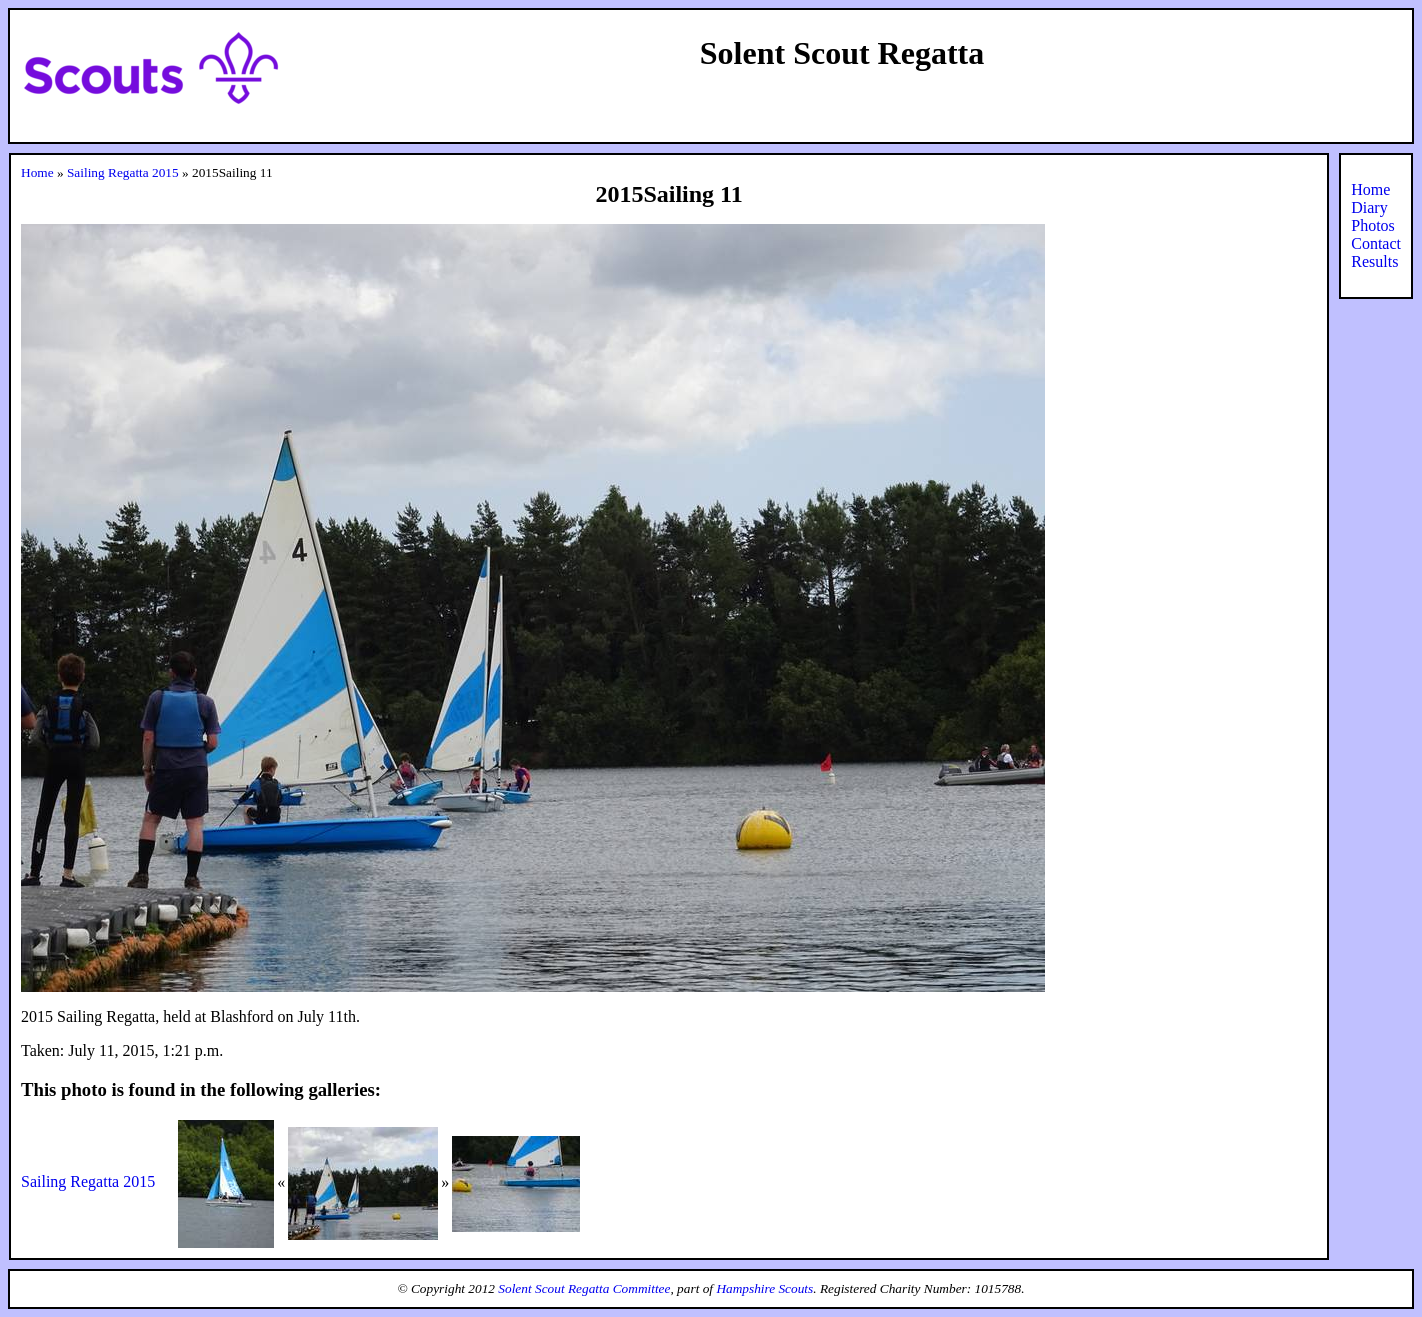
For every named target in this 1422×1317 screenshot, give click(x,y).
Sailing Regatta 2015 (123, 172)
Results (1374, 261)
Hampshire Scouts (764, 1288)
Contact (1376, 243)
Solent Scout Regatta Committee (584, 1288)
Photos (1373, 225)
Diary (1369, 207)
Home (37, 172)
